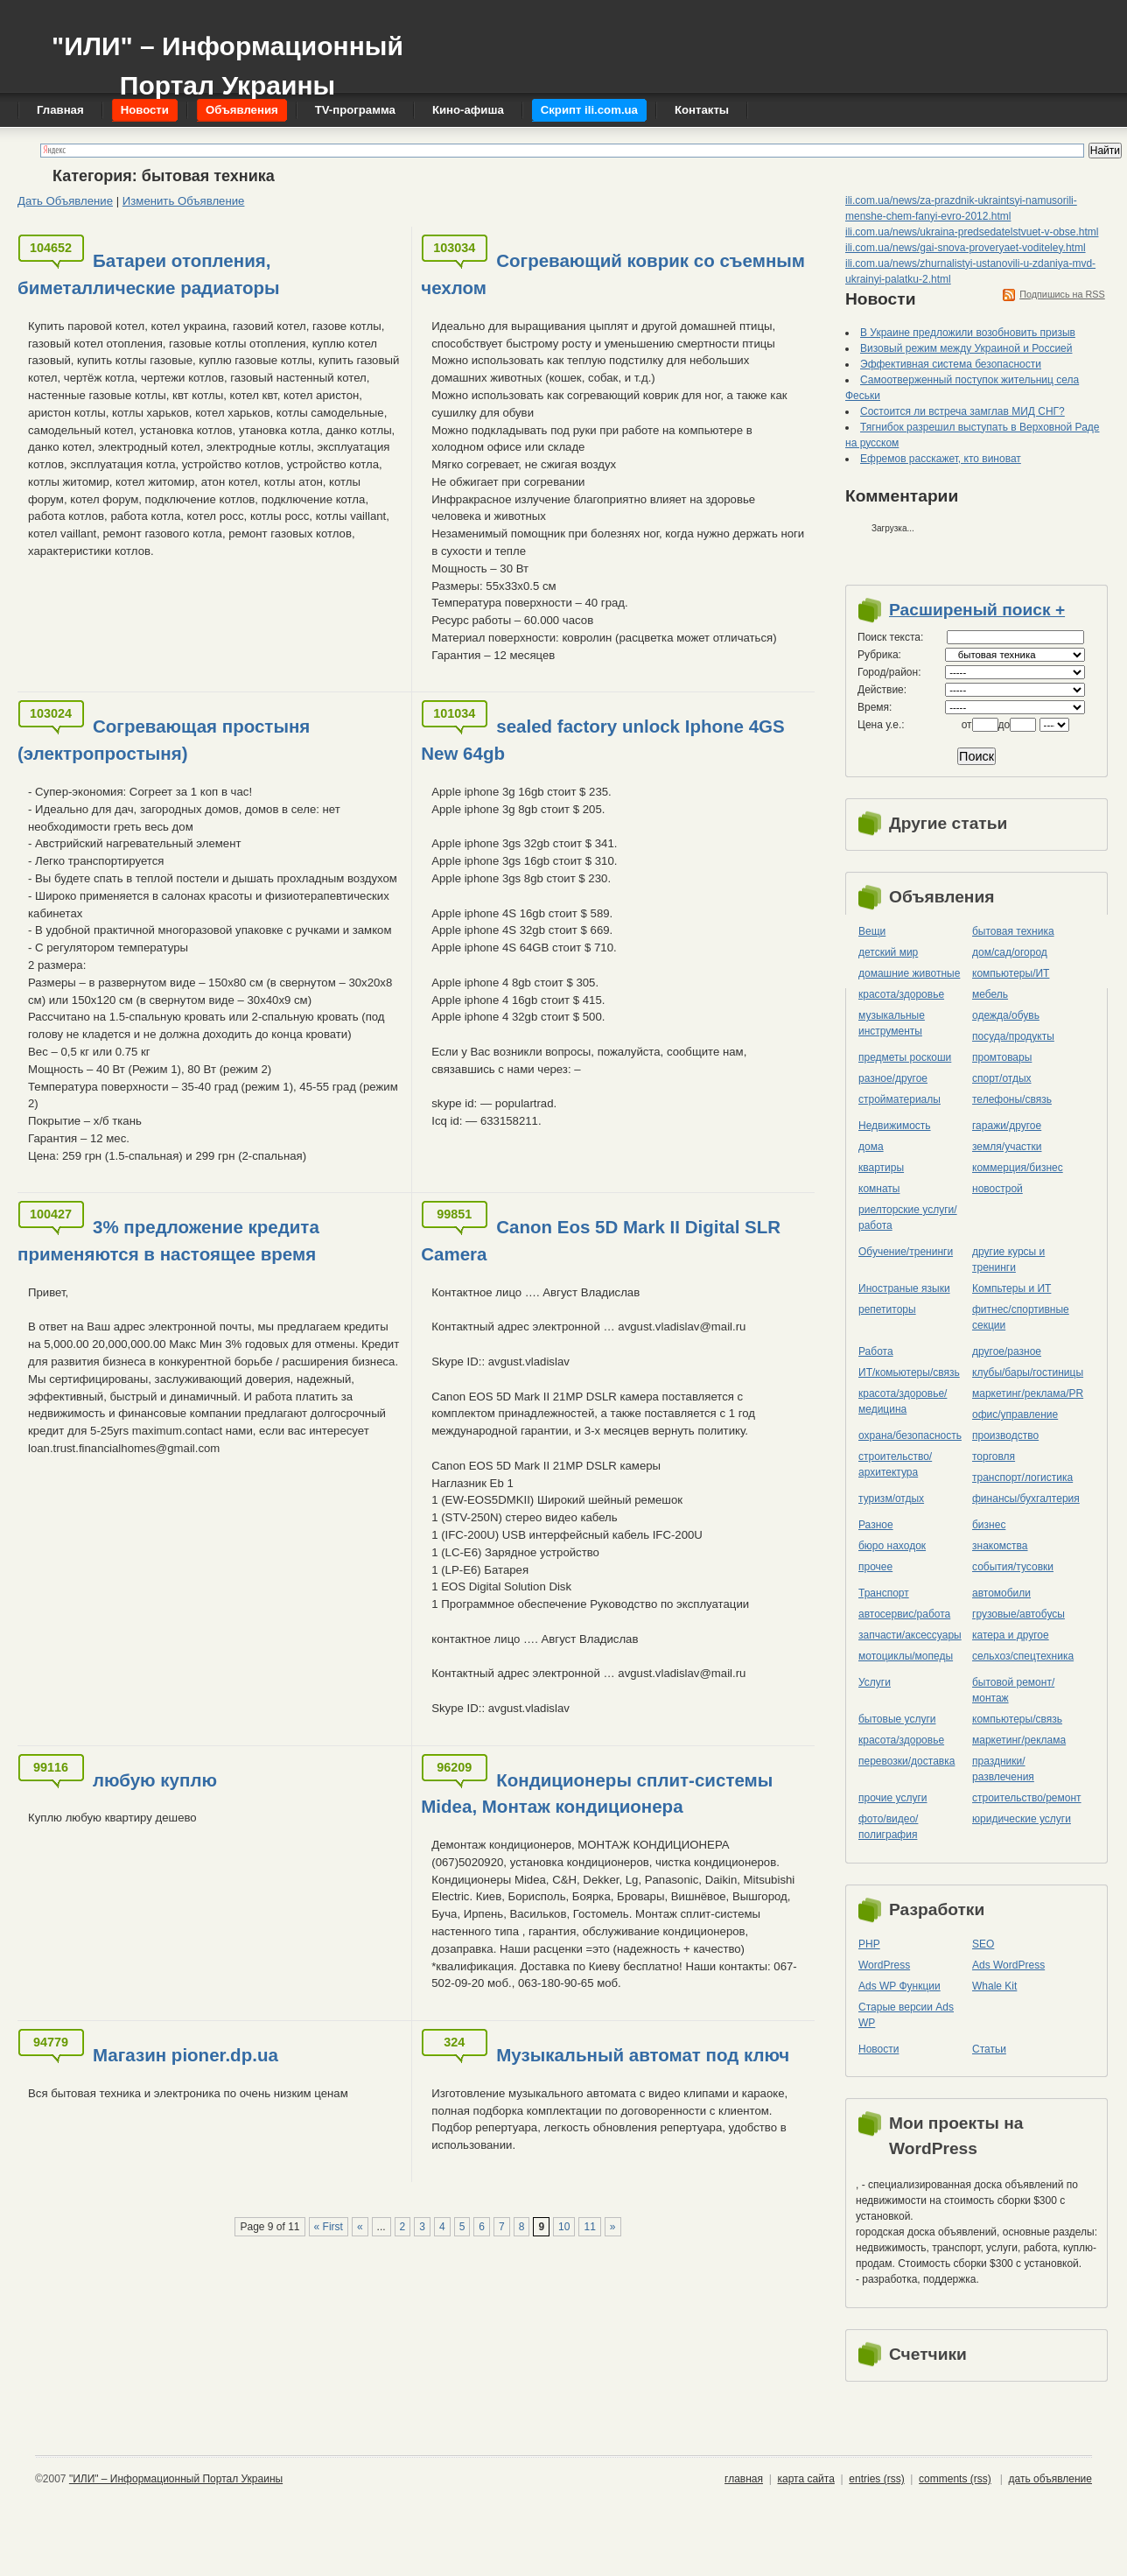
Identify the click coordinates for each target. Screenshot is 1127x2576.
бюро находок (892, 1546)
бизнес (988, 1525)
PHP (869, 1944)
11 (589, 2227)
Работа (875, 1351)
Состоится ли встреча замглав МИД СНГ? (962, 411)
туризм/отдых (891, 1498)
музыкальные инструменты (891, 1023)
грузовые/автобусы (1018, 1614)
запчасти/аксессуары (910, 1635)
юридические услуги (1021, 1819)
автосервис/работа (904, 1614)
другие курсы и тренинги (1008, 1260)
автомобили (1001, 1593)
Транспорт (883, 1593)
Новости (878, 2049)
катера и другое (1010, 1635)
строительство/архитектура (895, 1464)
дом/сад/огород (1009, 952)
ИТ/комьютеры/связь (909, 1372)
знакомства (1000, 1546)
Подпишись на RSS (1062, 294)
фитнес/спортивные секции (1020, 1317)
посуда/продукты (1013, 1036)
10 (564, 2227)
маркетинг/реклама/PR (1027, 1393)
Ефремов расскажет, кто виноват (940, 459)
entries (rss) (876, 2479)
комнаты (879, 1189)
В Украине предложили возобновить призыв (967, 332)
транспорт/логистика (1022, 1477)
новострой (997, 1189)
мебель (990, 994)
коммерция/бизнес (1017, 1168)
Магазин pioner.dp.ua (185, 2055)
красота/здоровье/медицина (902, 1401)
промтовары (1002, 1057)
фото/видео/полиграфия (888, 1827)
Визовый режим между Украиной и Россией (966, 348)
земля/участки (1007, 1147)
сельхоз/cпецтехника (1023, 1656)
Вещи (872, 931)
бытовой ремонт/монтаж (1013, 1690)
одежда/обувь (1006, 1015)
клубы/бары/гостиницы (1027, 1372)
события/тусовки (1013, 1567)
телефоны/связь (1012, 1099)
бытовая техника (1013, 931)
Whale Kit (994, 1986)
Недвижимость (894, 1126)
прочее (875, 1567)
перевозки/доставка (906, 1761)
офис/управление (1015, 1414)
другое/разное (1006, 1351)
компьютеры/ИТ (1010, 973)
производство (1005, 1435)
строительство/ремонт (1027, 1798)
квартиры (881, 1168)
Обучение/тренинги (905, 1252)
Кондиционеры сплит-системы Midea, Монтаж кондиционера (597, 1793)
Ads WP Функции (899, 1986)
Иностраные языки (904, 1288)
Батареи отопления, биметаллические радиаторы (149, 274)
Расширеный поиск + (977, 609)
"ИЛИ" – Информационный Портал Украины (227, 57)
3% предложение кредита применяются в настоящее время (168, 1240)
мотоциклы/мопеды (905, 1656)
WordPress (884, 1965)
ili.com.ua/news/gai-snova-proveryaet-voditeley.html (965, 248)
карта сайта (805, 2479)
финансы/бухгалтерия (1026, 1498)
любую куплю (155, 1780)
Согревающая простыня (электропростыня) (164, 739)
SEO (983, 1944)
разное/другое (893, 1078)
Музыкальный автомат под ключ (642, 2055)
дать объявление (1050, 2479)
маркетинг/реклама (1019, 1740)
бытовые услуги (897, 1719)
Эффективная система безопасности (950, 364)
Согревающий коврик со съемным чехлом (613, 274)
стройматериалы (899, 1099)
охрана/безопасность (910, 1435)
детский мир (888, 952)
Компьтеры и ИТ (1011, 1288)
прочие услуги (893, 1798)
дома (871, 1147)
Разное (875, 1525)
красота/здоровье (901, 994)
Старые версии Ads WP (906, 2015)
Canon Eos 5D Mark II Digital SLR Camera (600, 1240)
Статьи (989, 2049)
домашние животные (909, 973)
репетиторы (887, 1309)
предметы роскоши (904, 1057)
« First (328, 2227)
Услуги (874, 1682)
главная (743, 2479)
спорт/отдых (1002, 1078)
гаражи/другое (1006, 1126)
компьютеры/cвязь (1017, 1719)
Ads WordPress (1008, 1965)
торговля (993, 1456)
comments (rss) (955, 2479)
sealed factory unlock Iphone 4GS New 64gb (602, 739)
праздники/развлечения (1003, 1769)
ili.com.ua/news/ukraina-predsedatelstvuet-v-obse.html (971, 232)
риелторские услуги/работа (907, 1218)
